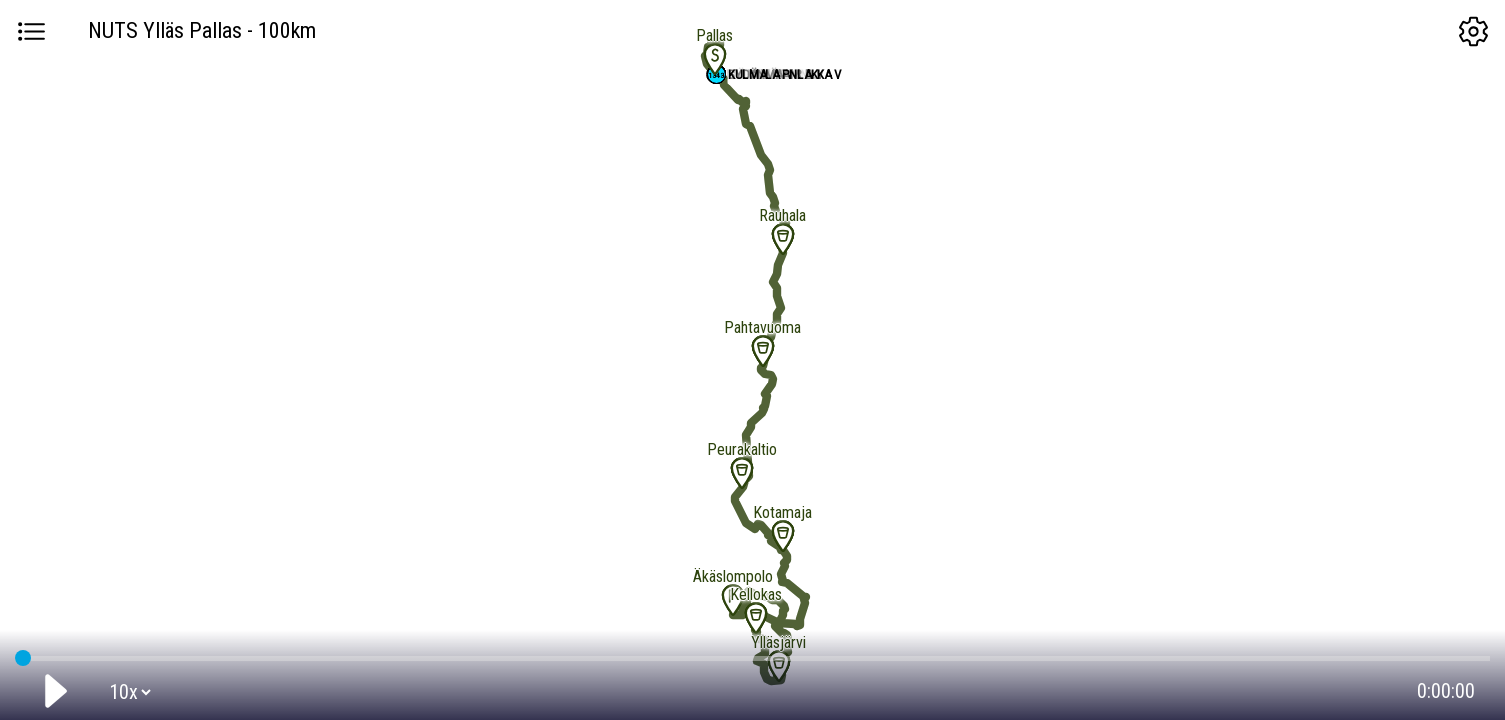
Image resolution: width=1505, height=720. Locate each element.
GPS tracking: (752, 654)
